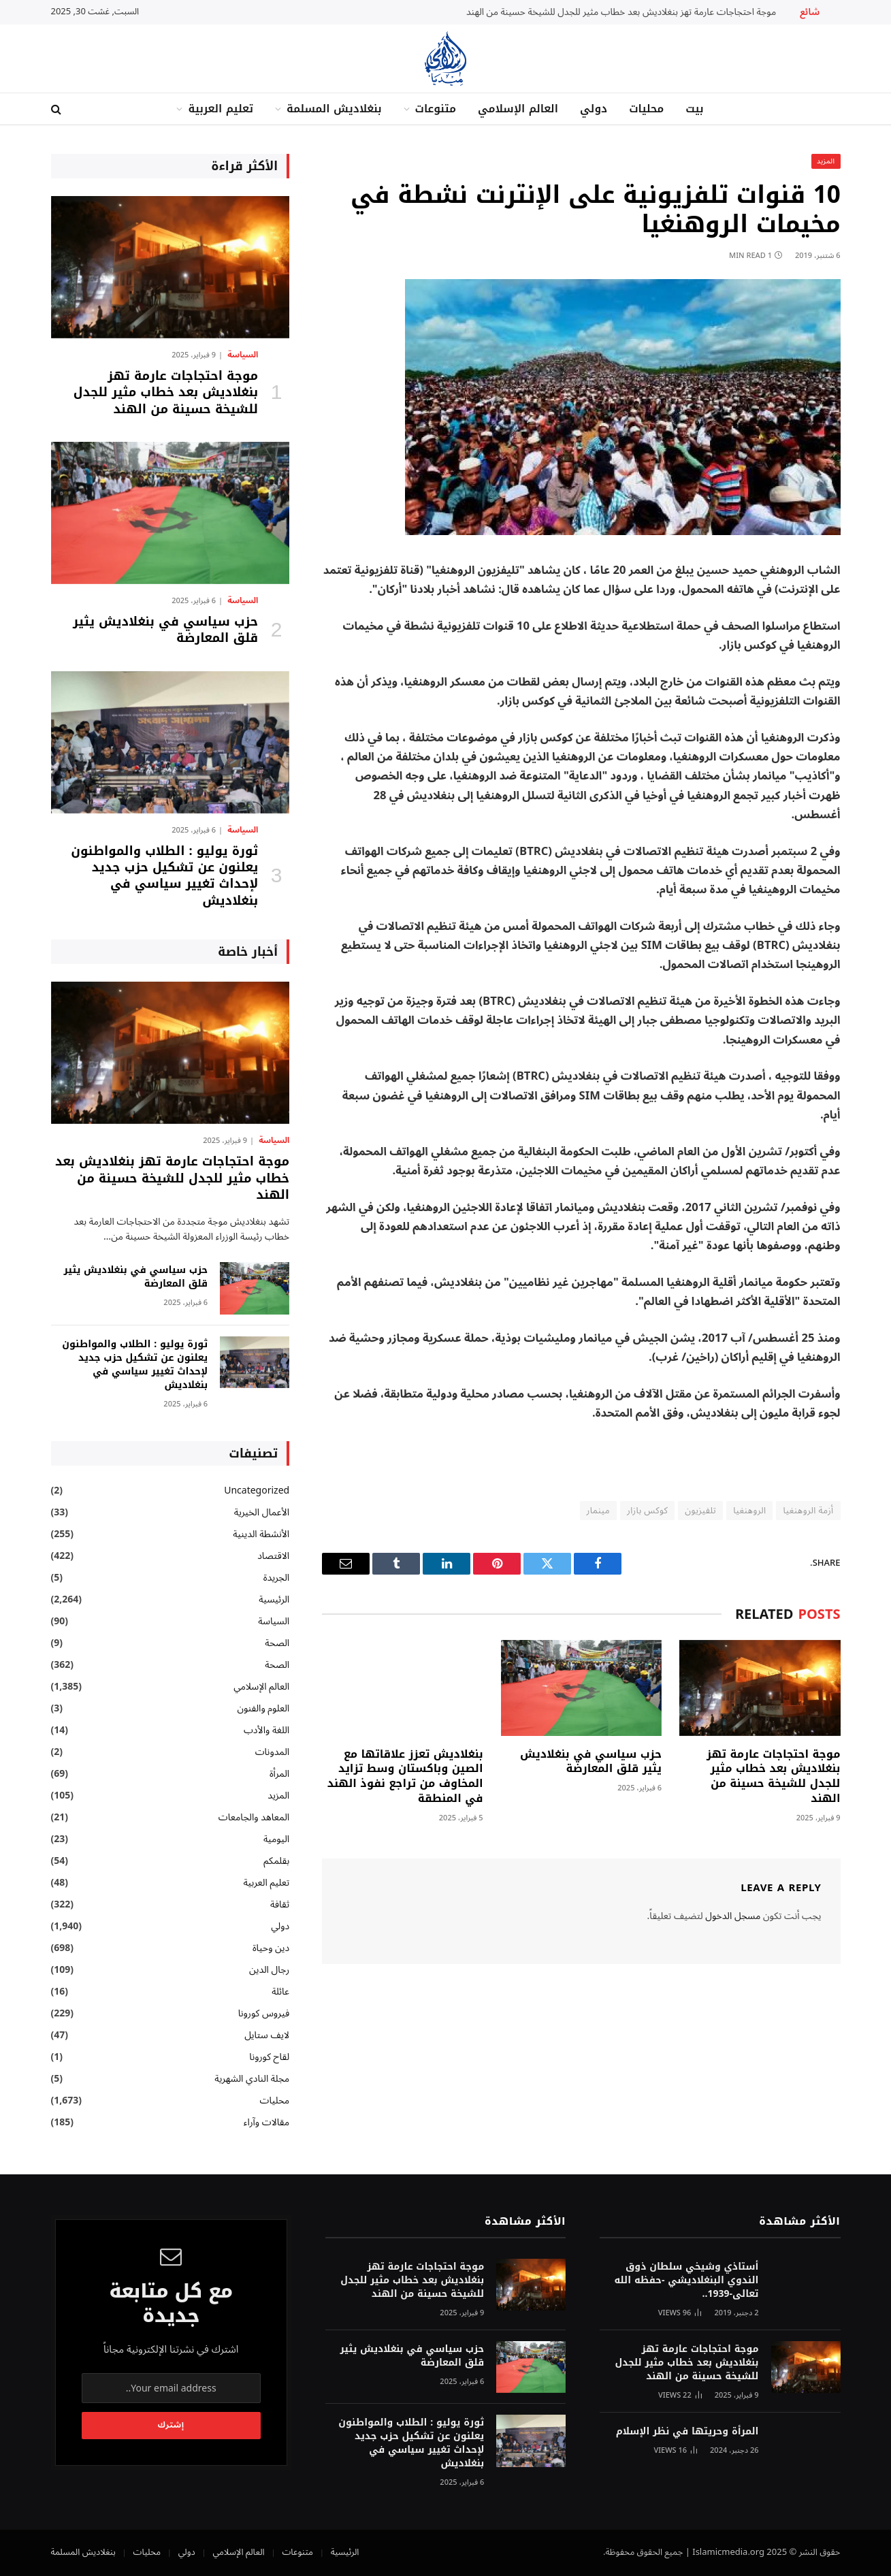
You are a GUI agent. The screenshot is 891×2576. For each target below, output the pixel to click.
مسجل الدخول (732, 1916)
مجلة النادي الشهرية (251, 2079)
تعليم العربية (220, 108)
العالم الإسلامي (518, 108)
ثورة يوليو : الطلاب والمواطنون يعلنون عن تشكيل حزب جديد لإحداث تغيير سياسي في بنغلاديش (164, 876)
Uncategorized (256, 1490)
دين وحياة (271, 1948)
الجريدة (276, 1578)
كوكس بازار (647, 1510)
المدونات (272, 1752)
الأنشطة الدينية (261, 1534)
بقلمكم (276, 1861)
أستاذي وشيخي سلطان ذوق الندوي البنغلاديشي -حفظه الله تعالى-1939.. (686, 2280)
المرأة (279, 1774)
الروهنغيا (749, 1510)
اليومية (276, 1839)
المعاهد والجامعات (253, 1817)
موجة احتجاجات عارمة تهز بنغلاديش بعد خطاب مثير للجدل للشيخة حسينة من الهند (621, 12)
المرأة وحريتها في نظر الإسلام (687, 2431)
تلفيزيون (700, 1510)
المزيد (826, 161)
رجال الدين (269, 1970)
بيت (694, 108)
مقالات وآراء (266, 2122)
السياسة (242, 355)
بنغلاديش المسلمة (334, 108)
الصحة (277, 1643)
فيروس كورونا (263, 2013)
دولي (593, 108)
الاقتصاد (273, 1556)
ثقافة (279, 1904)
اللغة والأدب (266, 1730)
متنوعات (435, 108)
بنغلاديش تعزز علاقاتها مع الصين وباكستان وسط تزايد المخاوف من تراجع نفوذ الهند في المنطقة (405, 1776)
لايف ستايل (266, 2035)
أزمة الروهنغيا (808, 1510)
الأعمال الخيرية (261, 1512)
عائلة (280, 1991)
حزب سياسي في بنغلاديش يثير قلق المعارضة (591, 1762)
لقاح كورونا (269, 2057)
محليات (646, 108)
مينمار (599, 1510)
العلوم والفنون (264, 1708)
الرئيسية (274, 1599)
